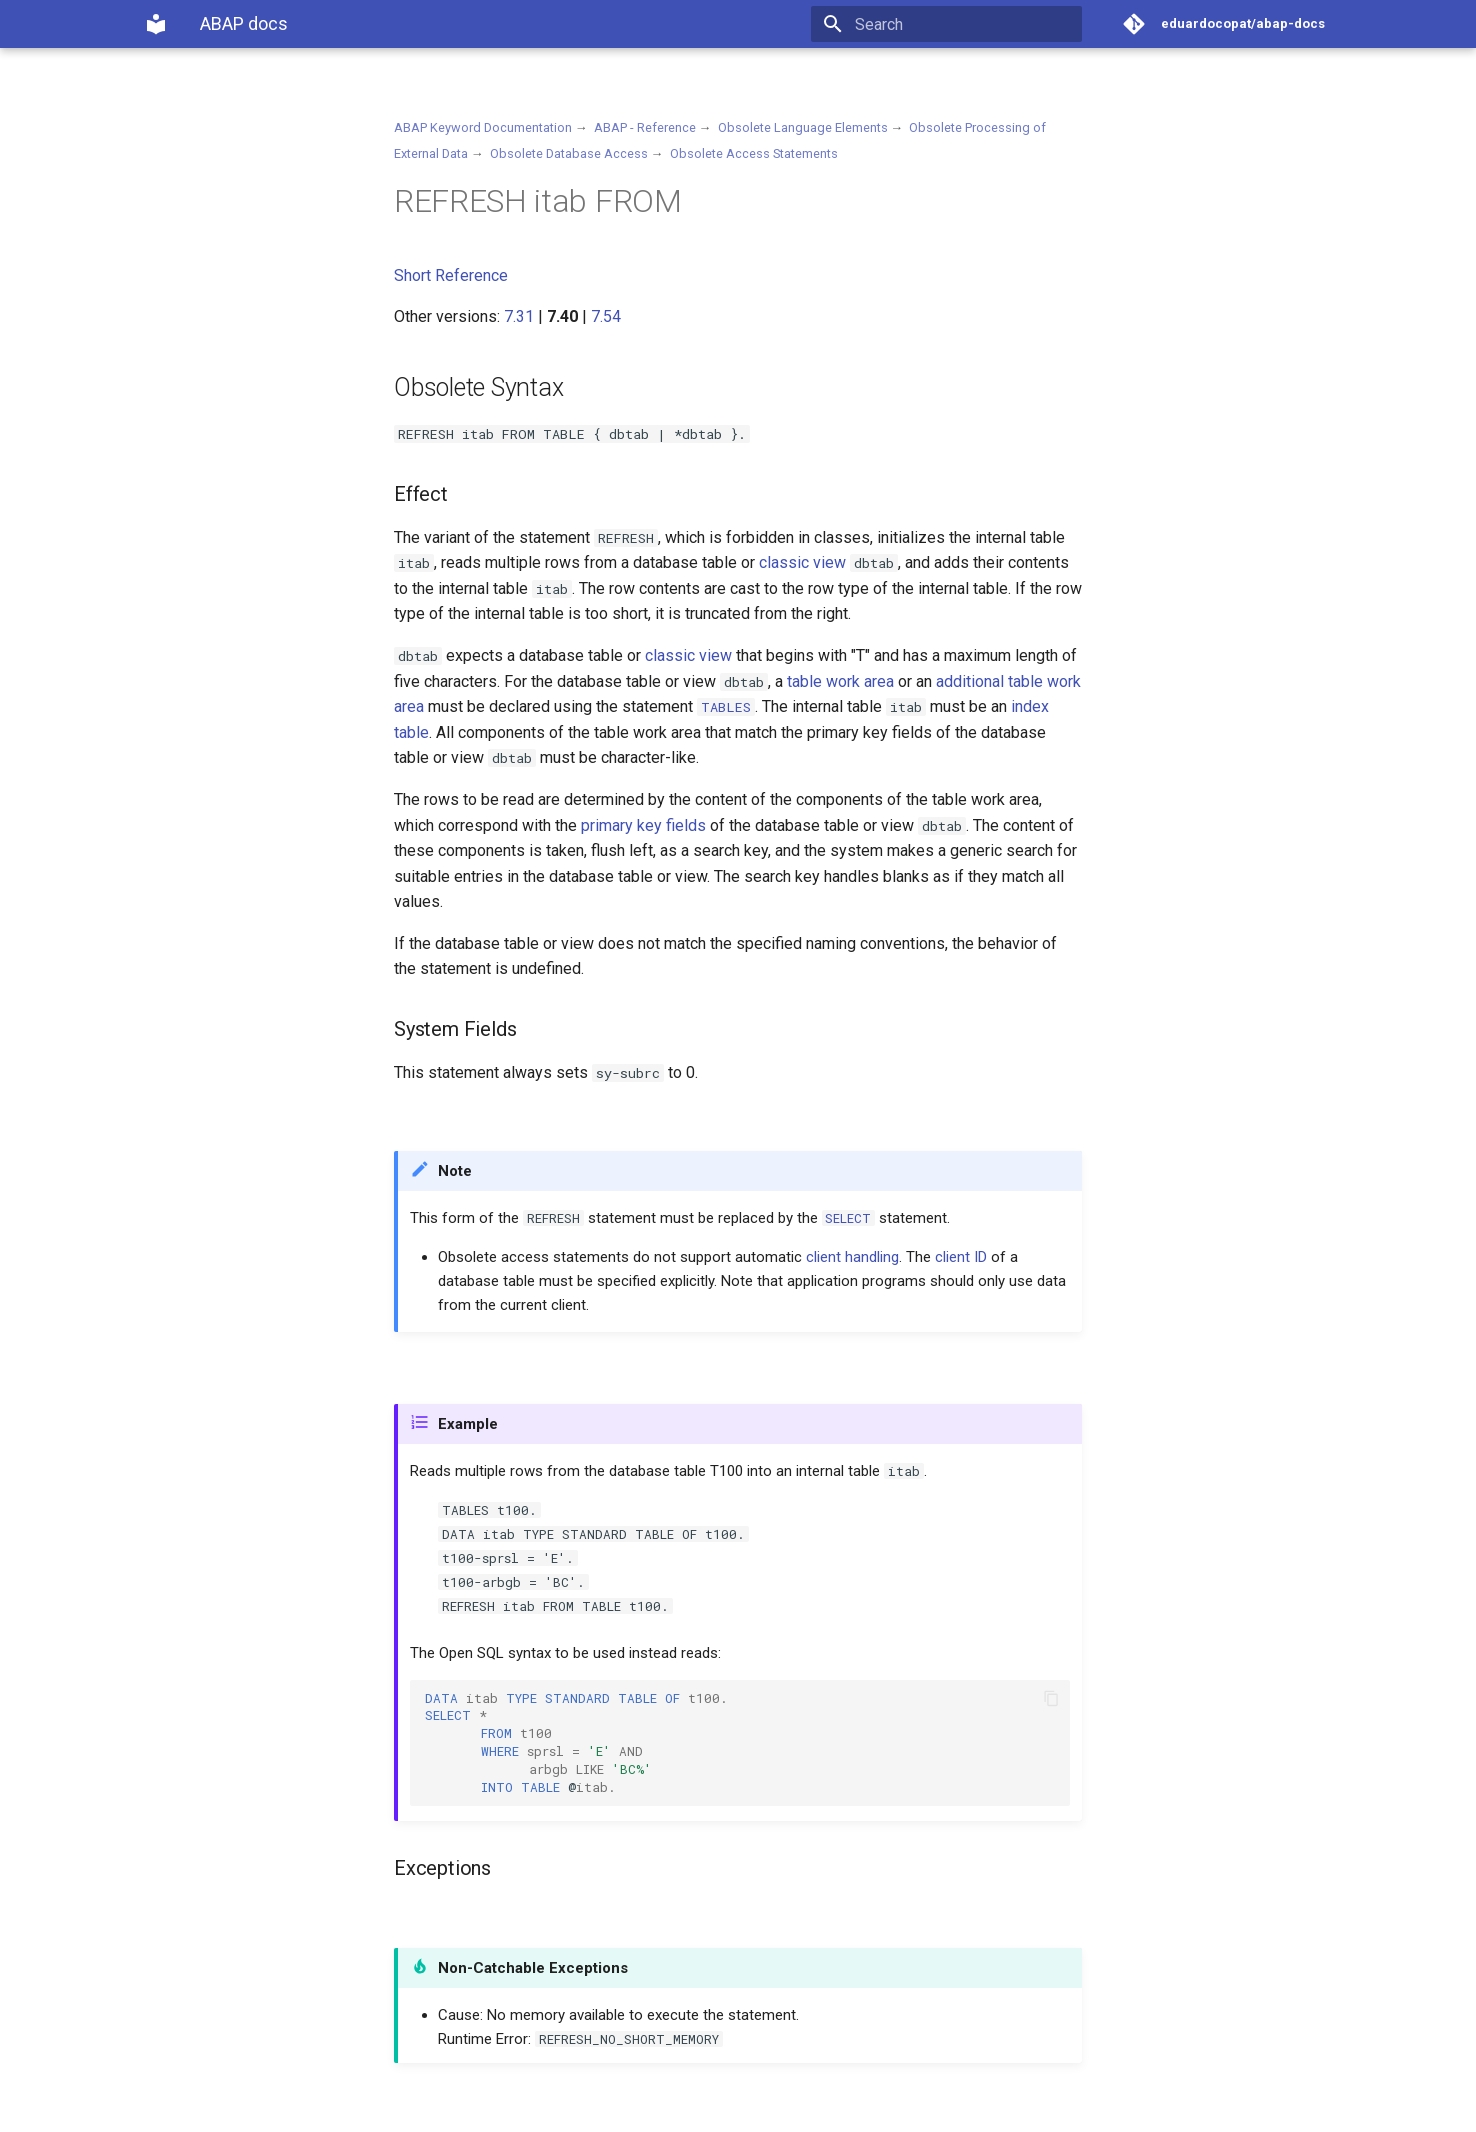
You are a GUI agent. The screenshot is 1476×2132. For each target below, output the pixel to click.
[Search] (965, 24)
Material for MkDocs (265, 2109)
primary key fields (643, 825)
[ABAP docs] (156, 24)
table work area (840, 681)
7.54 (606, 316)
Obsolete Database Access (569, 153)
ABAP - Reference (645, 127)
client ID (961, 1257)
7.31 (519, 316)
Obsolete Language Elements (803, 127)
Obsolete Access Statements (754, 153)
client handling (852, 1257)
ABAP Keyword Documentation (483, 127)
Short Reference (451, 275)
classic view (802, 562)
